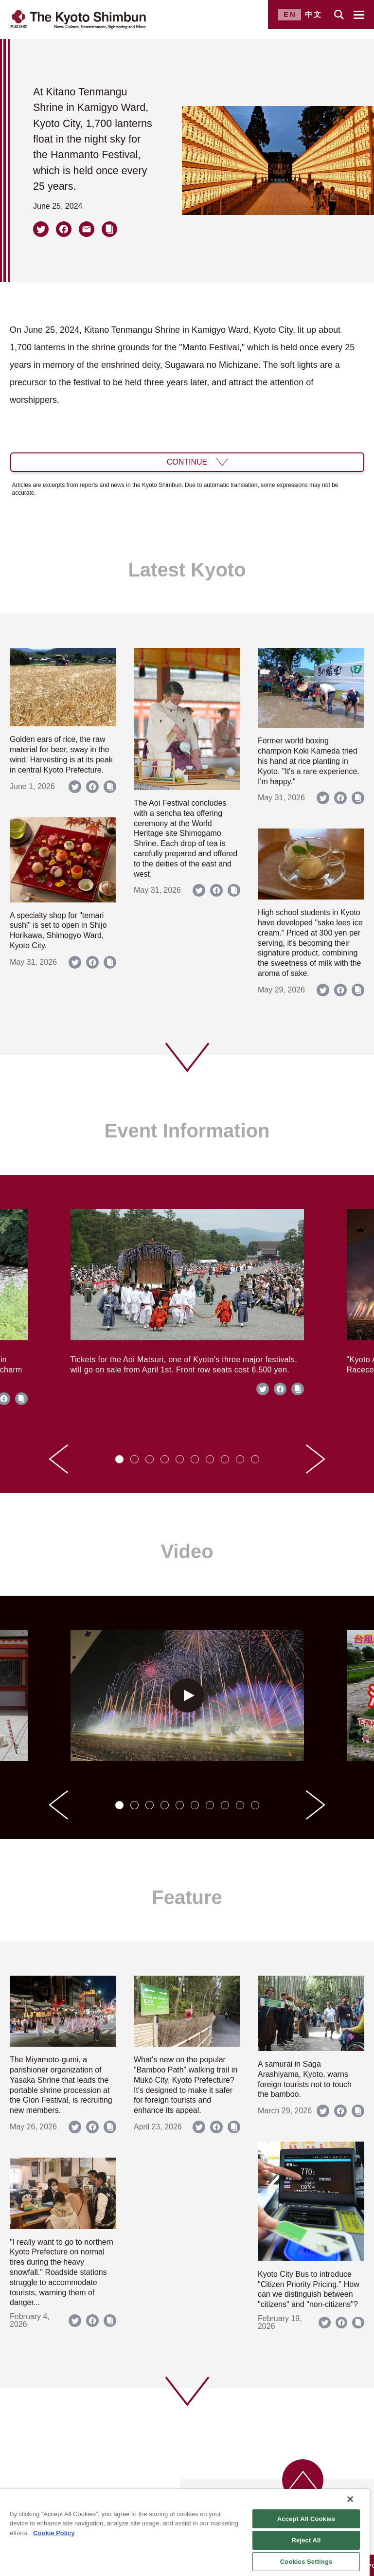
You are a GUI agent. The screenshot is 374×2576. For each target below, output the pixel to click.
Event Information (186, 1130)
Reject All (306, 2540)
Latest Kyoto (187, 569)
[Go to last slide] (58, 1459)
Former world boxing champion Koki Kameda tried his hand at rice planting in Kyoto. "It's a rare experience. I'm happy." (308, 761)
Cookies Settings (306, 2561)
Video (186, 1551)
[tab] (119, 1459)
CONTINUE (187, 462)
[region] (185, 2532)
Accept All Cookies (306, 2518)
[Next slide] (315, 1459)
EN (290, 14)
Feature (187, 1897)
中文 (313, 14)
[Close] (350, 2499)
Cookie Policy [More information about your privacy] (53, 2533)
